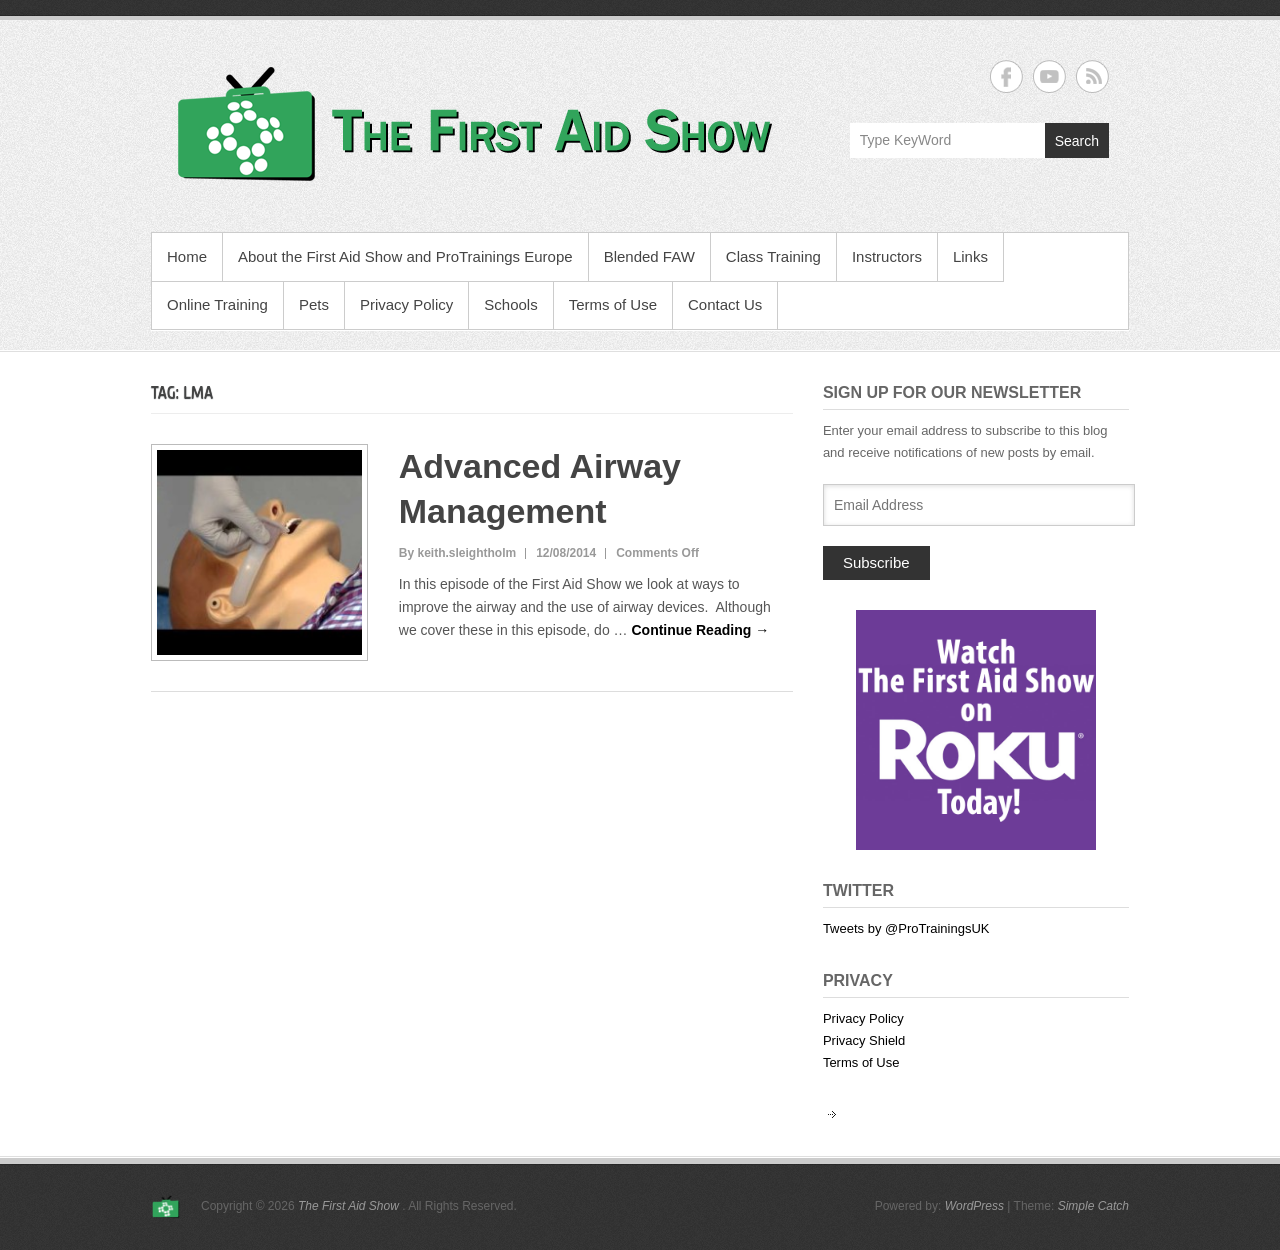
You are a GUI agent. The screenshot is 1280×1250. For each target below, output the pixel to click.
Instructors (887, 256)
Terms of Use (613, 304)
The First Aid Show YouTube (1049, 76)
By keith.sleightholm (457, 553)
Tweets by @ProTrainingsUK (906, 928)
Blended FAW (649, 256)
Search (1077, 141)
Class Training (773, 256)
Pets (314, 304)
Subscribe (876, 562)
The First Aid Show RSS (1092, 76)
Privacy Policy (406, 304)
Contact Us (725, 304)
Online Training (217, 304)
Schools (510, 304)
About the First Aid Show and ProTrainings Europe (405, 256)
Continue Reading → (700, 630)
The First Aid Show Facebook (1006, 76)
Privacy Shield (864, 1040)
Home (187, 256)
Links (970, 256)
